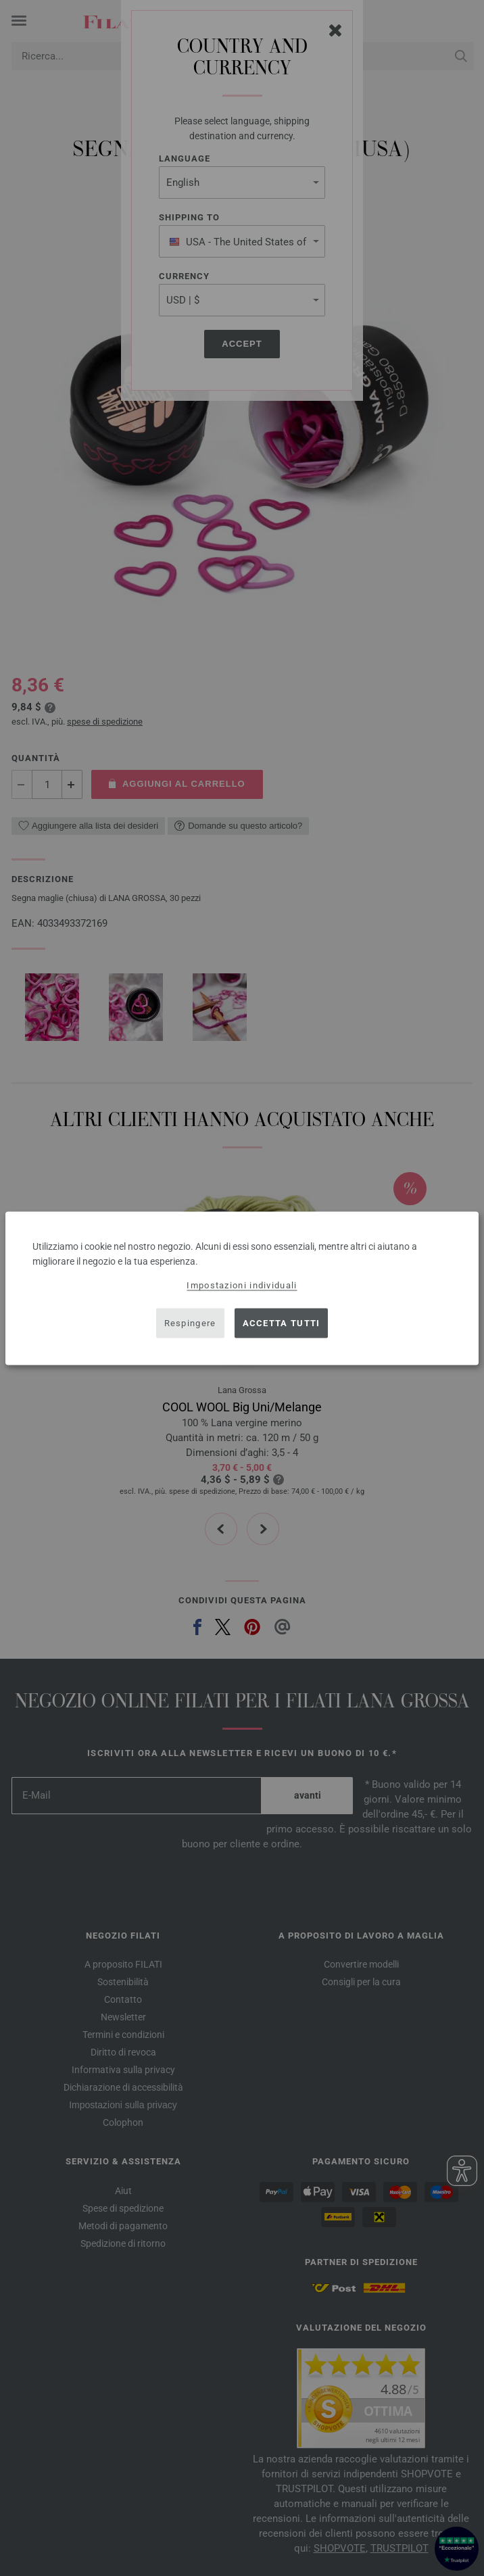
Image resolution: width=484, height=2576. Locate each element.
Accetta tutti (281, 1323)
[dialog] (242, 1288)
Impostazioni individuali (242, 1285)
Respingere (190, 1323)
